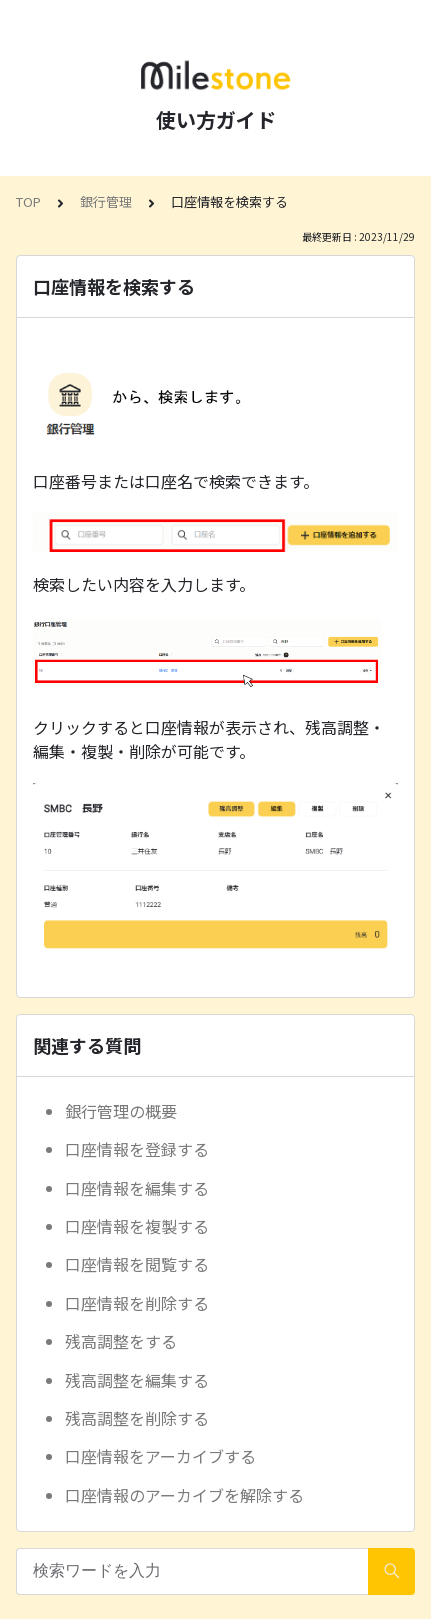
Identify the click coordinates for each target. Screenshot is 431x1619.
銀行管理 (106, 201)
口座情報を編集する (137, 1188)
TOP (28, 201)
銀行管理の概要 (121, 1111)
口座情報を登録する (137, 1149)
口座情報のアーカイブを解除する (184, 1495)
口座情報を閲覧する (137, 1264)
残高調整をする (121, 1341)
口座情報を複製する (137, 1226)
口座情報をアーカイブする (160, 1456)
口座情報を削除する (137, 1303)
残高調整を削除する (137, 1418)
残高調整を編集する (137, 1380)
